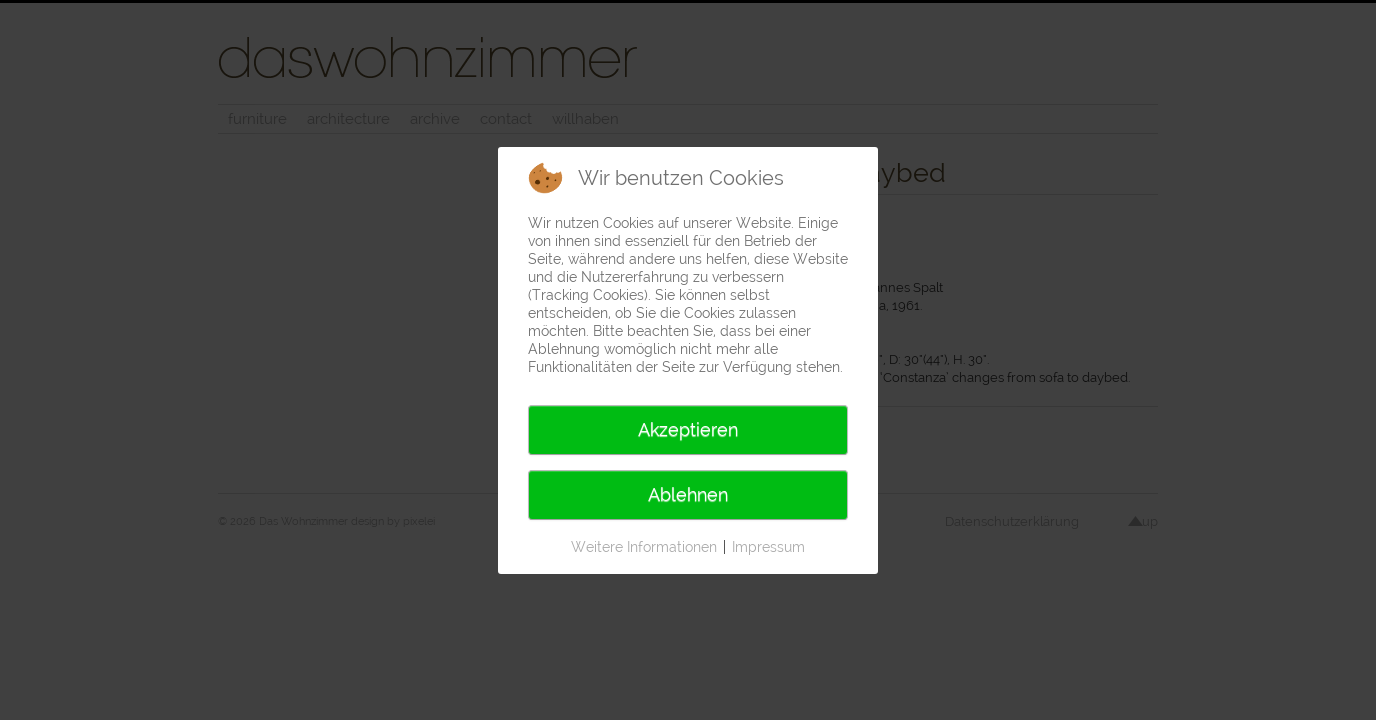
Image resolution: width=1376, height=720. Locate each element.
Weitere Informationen (644, 547)
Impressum (768, 547)
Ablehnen (688, 494)
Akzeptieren (688, 429)
